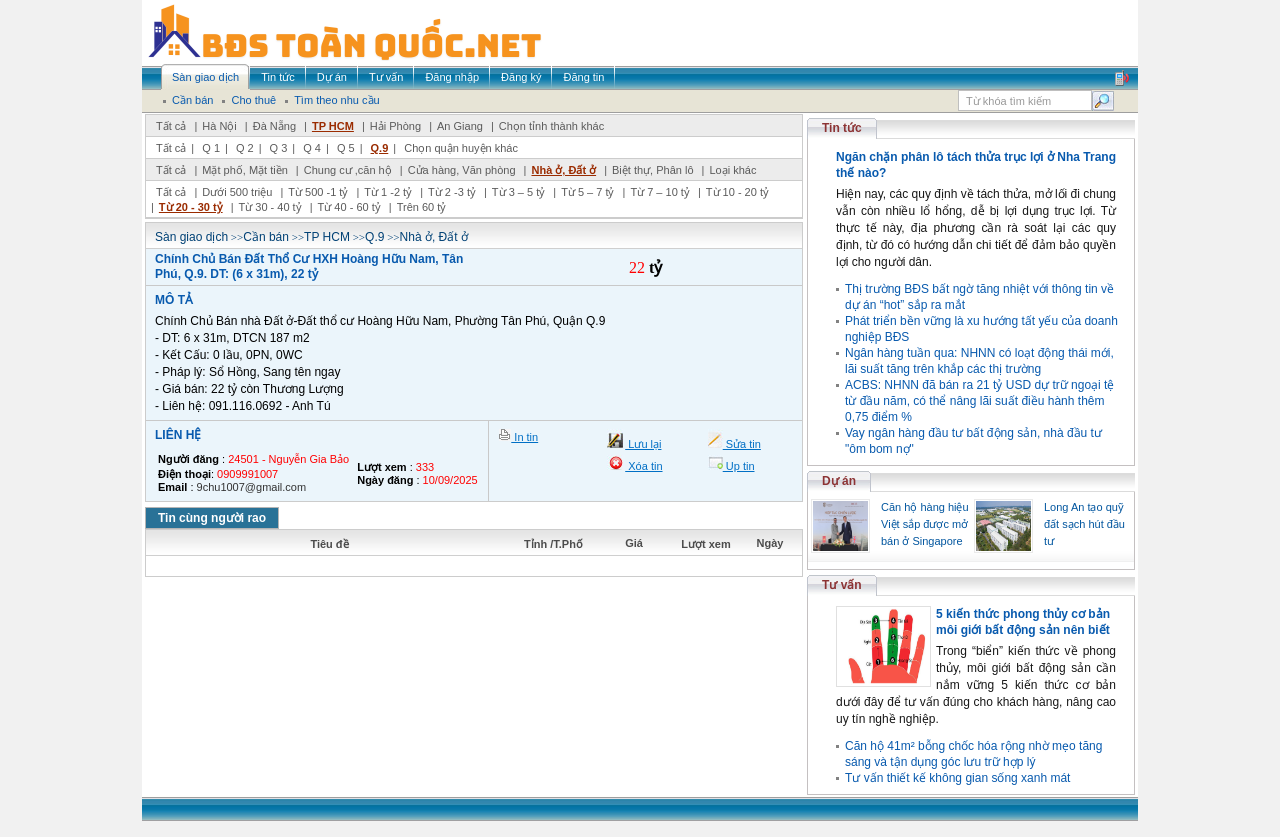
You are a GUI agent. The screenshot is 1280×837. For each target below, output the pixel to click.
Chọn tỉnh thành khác (551, 126)
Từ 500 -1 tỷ (318, 192)
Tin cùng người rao (212, 518)
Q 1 (211, 148)
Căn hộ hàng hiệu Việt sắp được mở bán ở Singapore (925, 524)
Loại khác (732, 170)
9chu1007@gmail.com (252, 487)
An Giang (460, 126)
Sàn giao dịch (191, 237)
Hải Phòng (395, 126)
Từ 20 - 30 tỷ (191, 207)
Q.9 (380, 148)
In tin (524, 437)
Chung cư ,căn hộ (348, 170)
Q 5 (346, 148)
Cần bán (266, 237)
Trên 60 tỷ (422, 207)
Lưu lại (643, 444)
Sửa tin (742, 444)
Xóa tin (643, 466)
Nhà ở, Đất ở (563, 170)
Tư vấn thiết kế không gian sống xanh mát (957, 778)
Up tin (739, 466)
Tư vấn (842, 585)
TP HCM (333, 126)
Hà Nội (219, 126)
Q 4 (312, 148)
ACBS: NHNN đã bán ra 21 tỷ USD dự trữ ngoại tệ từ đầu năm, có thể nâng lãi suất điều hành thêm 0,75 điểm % (979, 401)
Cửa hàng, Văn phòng (462, 170)
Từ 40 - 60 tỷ (349, 207)
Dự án (839, 481)
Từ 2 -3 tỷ (452, 192)
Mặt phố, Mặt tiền (245, 170)
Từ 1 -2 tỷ (388, 192)
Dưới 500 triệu (237, 192)
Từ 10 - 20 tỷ (737, 192)
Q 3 (279, 148)
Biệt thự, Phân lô (653, 170)
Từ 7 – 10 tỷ (659, 192)
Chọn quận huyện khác (461, 148)
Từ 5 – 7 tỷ (587, 192)
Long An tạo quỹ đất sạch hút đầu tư (1084, 524)
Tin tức (842, 128)
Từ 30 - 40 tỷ (270, 207)
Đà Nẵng (274, 126)
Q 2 (245, 148)
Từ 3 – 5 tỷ (518, 192)
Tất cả (171, 126)
